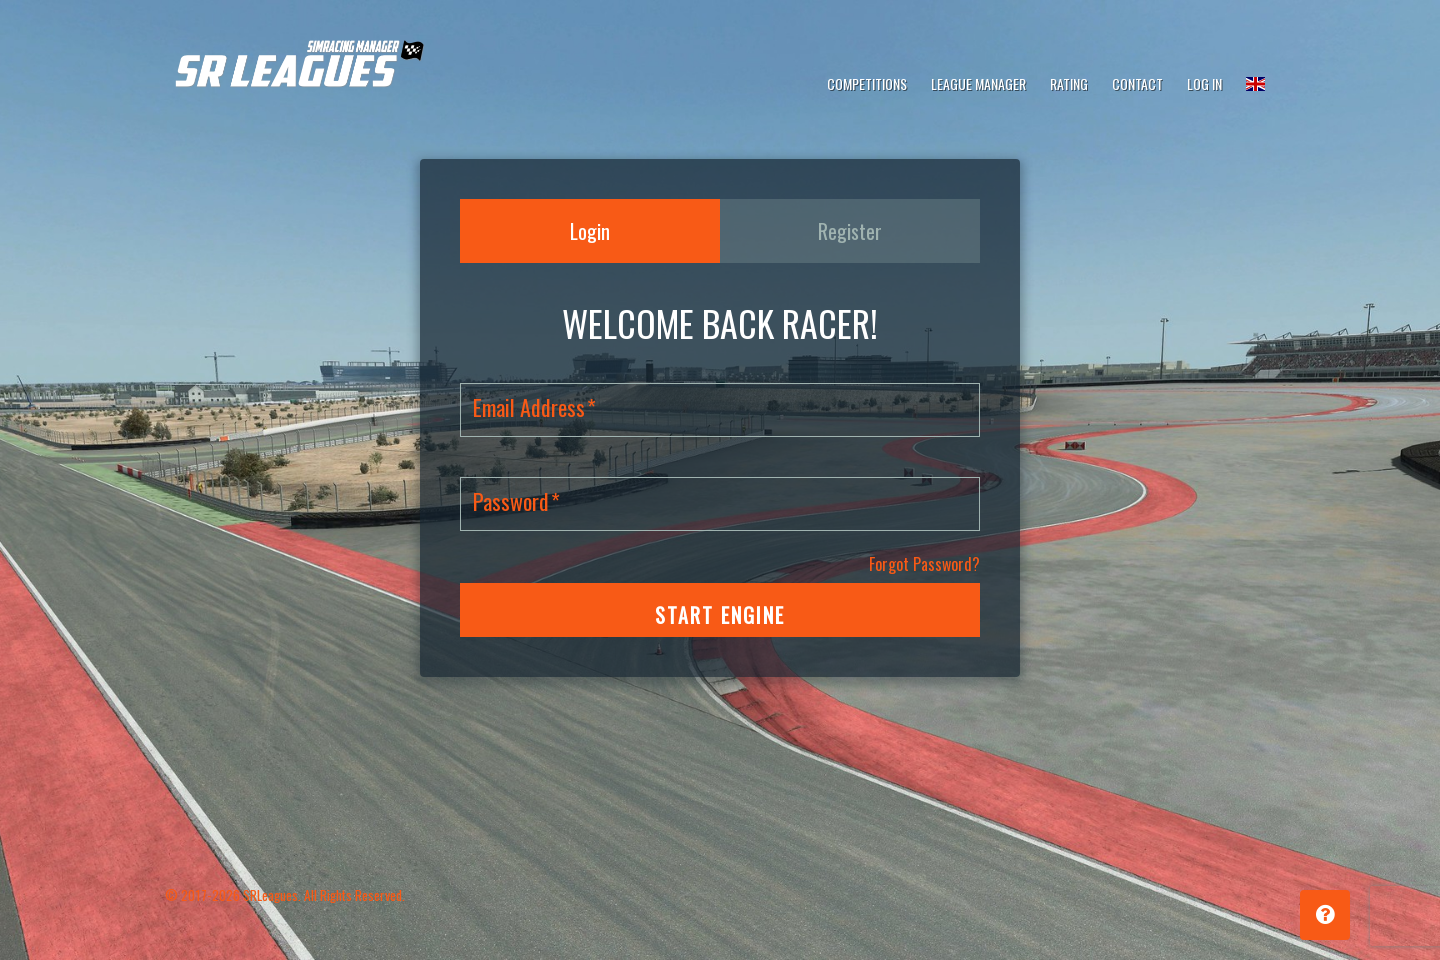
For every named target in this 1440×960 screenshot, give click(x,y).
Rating (1069, 83)
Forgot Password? (924, 564)
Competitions (867, 83)
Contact (1137, 83)
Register (850, 231)
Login (590, 231)
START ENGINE (720, 615)
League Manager (978, 83)
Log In (1204, 83)
